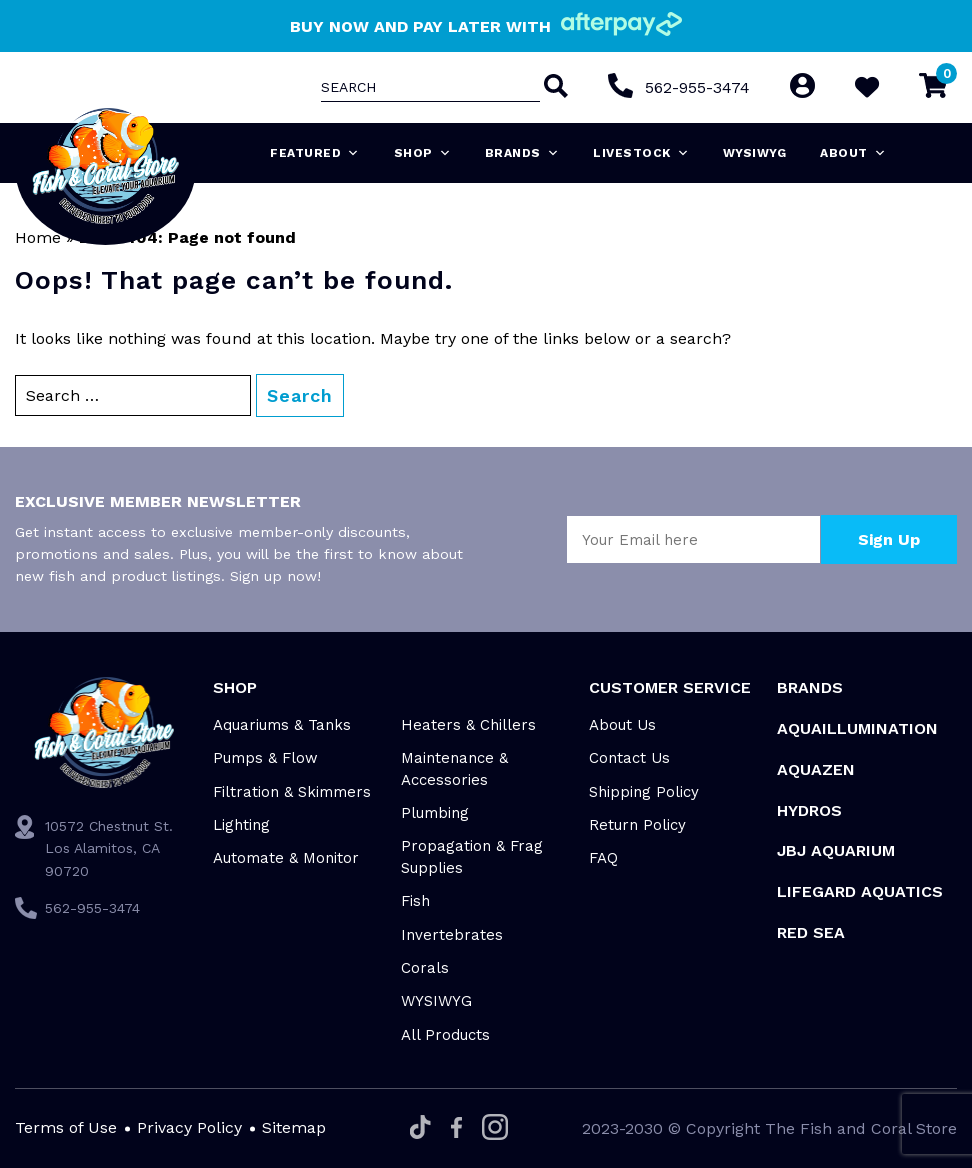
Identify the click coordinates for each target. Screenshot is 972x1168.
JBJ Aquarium (836, 850)
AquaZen (816, 769)
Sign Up (889, 539)
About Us (622, 725)
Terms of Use (66, 1127)
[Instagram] (495, 1128)
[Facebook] (456, 1129)
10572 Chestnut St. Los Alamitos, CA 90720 (109, 848)
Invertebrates (452, 935)
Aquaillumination (857, 728)
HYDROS (809, 810)
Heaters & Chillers (468, 725)
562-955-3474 (696, 87)
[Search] (553, 88)
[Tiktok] (420, 1128)
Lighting (241, 825)
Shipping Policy (644, 792)
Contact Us (629, 758)
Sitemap (294, 1127)
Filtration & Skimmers (292, 792)
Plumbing (435, 813)
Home (38, 237)
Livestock (641, 153)
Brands (522, 153)
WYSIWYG (755, 153)
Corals (425, 968)
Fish (415, 901)
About (853, 153)
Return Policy (637, 825)
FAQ (603, 858)
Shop (423, 153)
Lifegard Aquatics (860, 891)
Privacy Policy (189, 1127)
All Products (445, 1035)
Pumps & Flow (265, 758)
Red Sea (811, 932)
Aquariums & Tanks (282, 725)
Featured (315, 153)
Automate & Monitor (286, 858)
